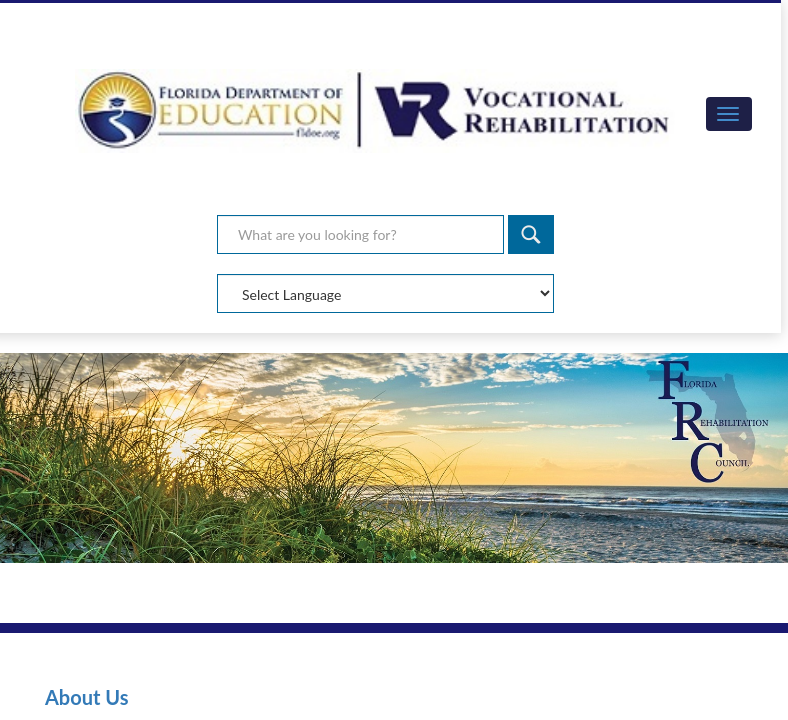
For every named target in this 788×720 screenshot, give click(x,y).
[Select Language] (385, 293)
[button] (729, 114)
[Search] (531, 234)
